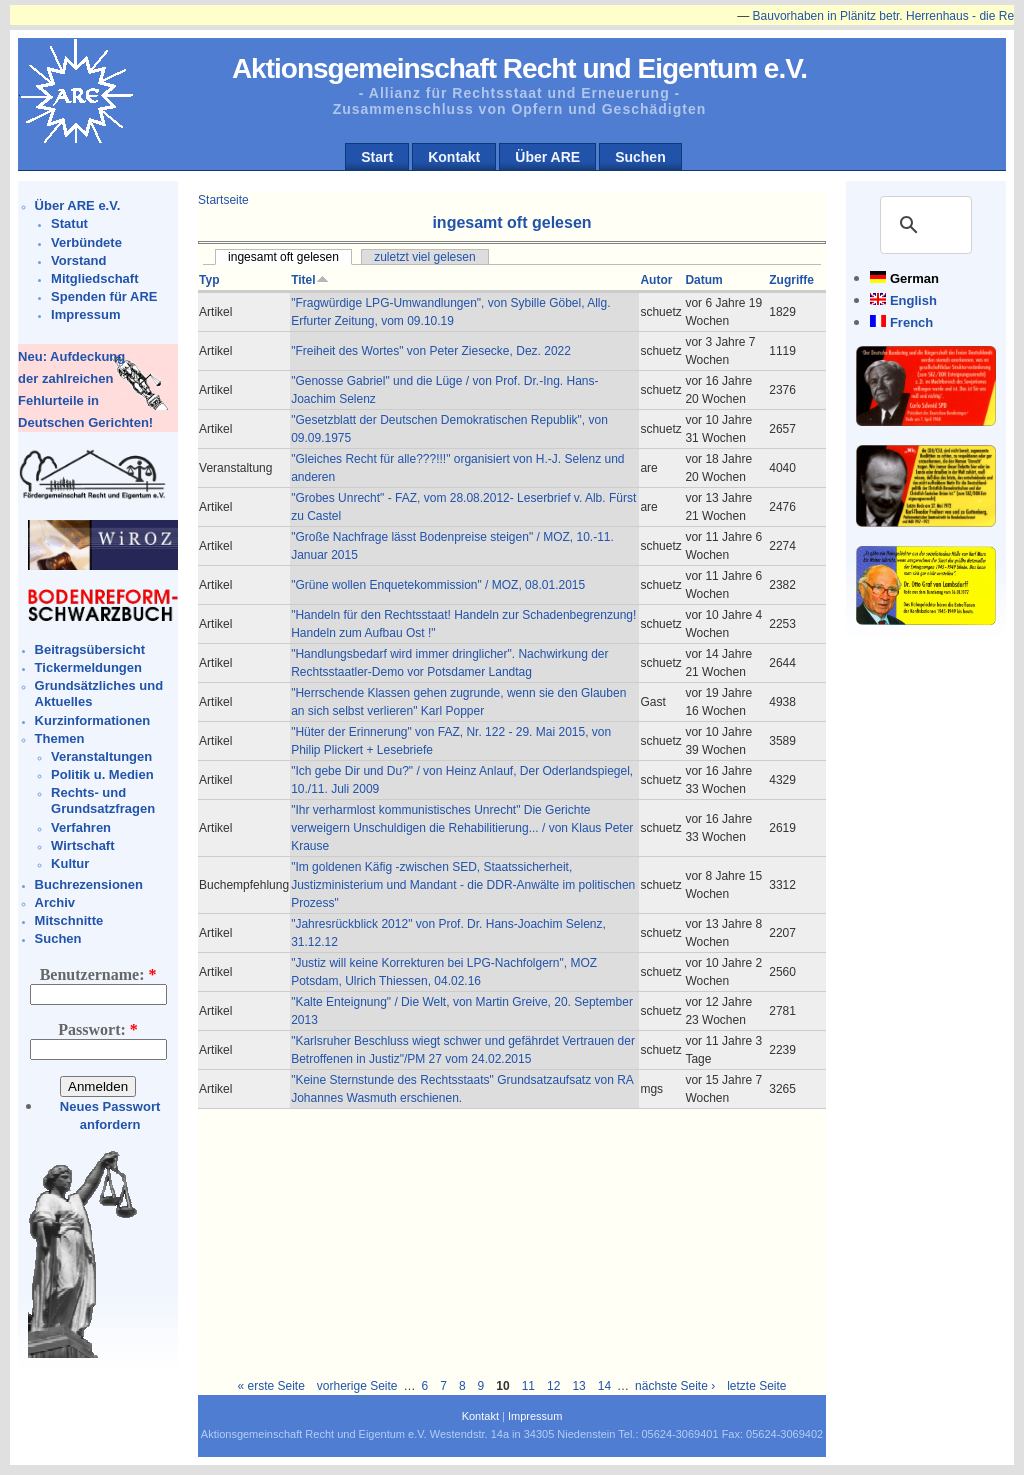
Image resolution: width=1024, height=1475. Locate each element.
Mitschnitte (69, 920)
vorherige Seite (357, 1386)
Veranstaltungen (101, 756)
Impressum (85, 314)
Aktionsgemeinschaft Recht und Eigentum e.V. (519, 68)
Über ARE (547, 157)
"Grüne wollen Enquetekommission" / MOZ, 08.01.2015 (438, 585)
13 (578, 1386)
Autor (656, 280)
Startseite (223, 200)
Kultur (70, 863)
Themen (60, 738)
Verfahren (81, 827)
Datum (703, 280)
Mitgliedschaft (94, 278)
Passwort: (98, 1029)
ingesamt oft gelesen (283, 257)
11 (528, 1386)
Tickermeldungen (88, 667)
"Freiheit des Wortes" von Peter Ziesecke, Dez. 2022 (431, 351)
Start (377, 157)
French (911, 322)
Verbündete (86, 242)
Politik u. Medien (102, 774)
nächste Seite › (675, 1386)
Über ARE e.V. (78, 205)
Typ (209, 280)
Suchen (640, 157)
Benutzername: (98, 974)
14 (604, 1386)
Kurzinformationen (93, 720)
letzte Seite (756, 1386)
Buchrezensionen (89, 884)
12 (553, 1386)
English (913, 300)
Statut (69, 223)
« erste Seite (270, 1386)
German (914, 278)
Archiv (55, 902)
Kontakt (454, 157)
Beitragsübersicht (90, 649)
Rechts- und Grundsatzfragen (103, 800)
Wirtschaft (82, 845)
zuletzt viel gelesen (424, 257)
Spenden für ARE (104, 296)
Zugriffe (791, 280)
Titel (309, 280)
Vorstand (78, 260)
